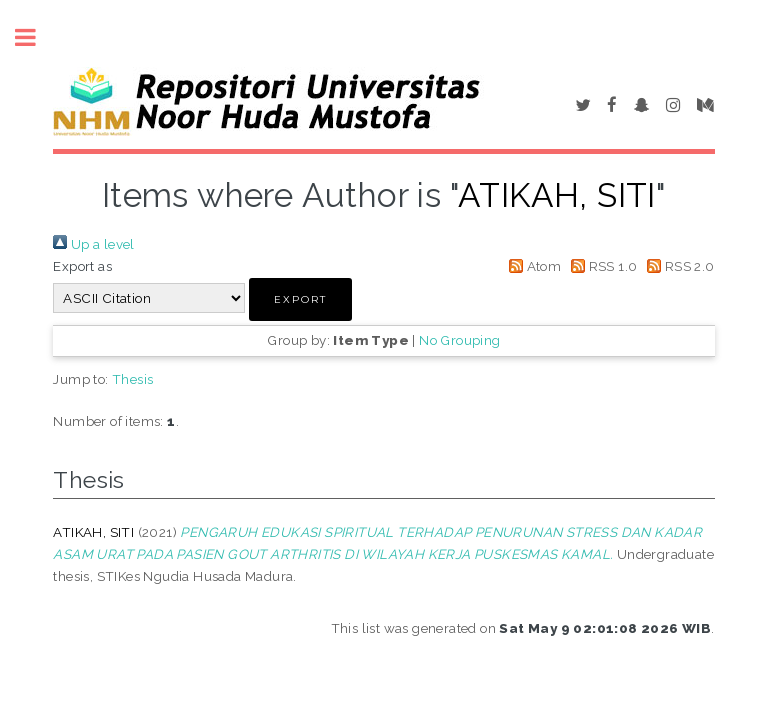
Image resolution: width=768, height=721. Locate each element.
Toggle (36, 37)
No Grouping (459, 340)
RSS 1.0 (601, 266)
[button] (300, 299)
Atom (531, 266)
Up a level (93, 244)
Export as (82, 266)
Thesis (132, 379)
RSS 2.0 (678, 266)
